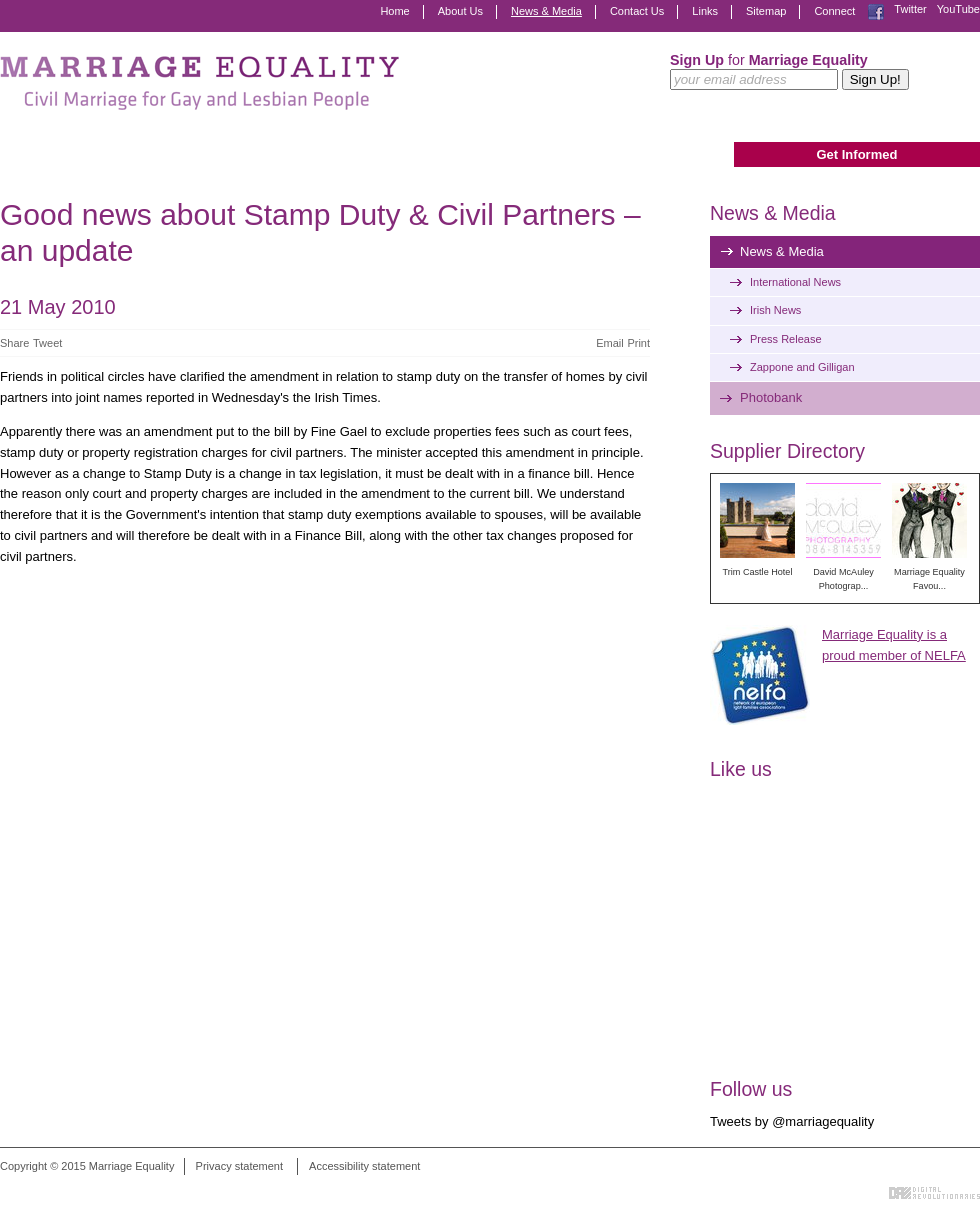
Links (705, 11)
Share (14, 343)
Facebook (876, 12)
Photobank (771, 397)
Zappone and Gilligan (802, 367)
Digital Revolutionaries (934, 1193)
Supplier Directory (787, 451)
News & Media (546, 11)
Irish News (775, 310)
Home (394, 11)
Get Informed (856, 154)
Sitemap (766, 11)
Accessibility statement (364, 1166)
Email (610, 343)
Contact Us (637, 11)
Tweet (47, 343)
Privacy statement (239, 1166)
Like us (741, 769)
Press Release (786, 339)
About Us (460, 11)
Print (638, 343)
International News (795, 282)
